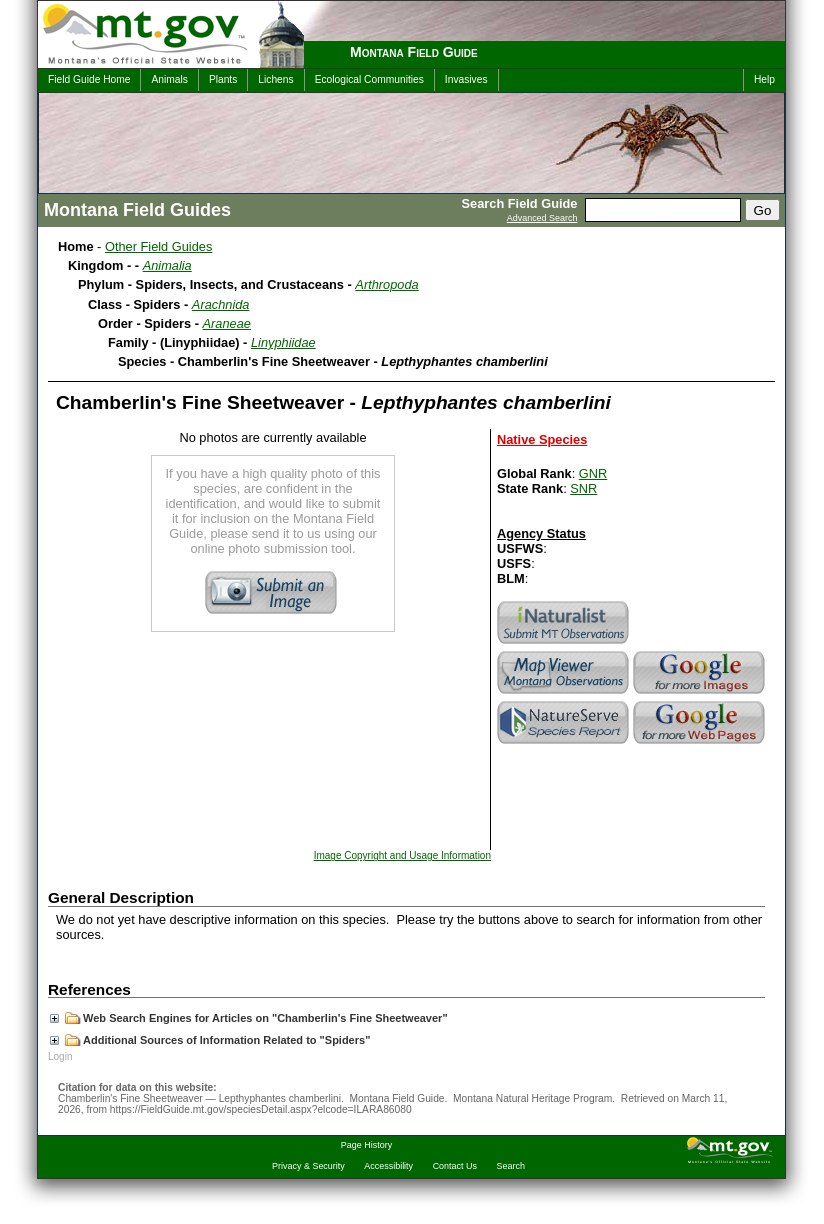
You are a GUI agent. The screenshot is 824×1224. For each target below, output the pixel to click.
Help (764, 79)
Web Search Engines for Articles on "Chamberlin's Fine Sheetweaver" (249, 1018)
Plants (223, 79)
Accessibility (388, 1166)
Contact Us (455, 1166)
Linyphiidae (283, 342)
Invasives (466, 79)
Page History (366, 1145)
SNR (583, 488)
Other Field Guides (158, 246)
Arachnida (221, 304)
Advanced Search (542, 218)
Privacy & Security (308, 1166)
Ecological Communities (369, 79)
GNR (593, 473)
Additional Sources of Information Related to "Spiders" (210, 1040)
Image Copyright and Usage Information (402, 855)
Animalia (167, 265)
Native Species (542, 439)
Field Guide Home (89, 79)
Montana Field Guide (414, 52)
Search (511, 1166)
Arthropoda (386, 284)
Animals (169, 79)
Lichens (275, 79)
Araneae (227, 323)
